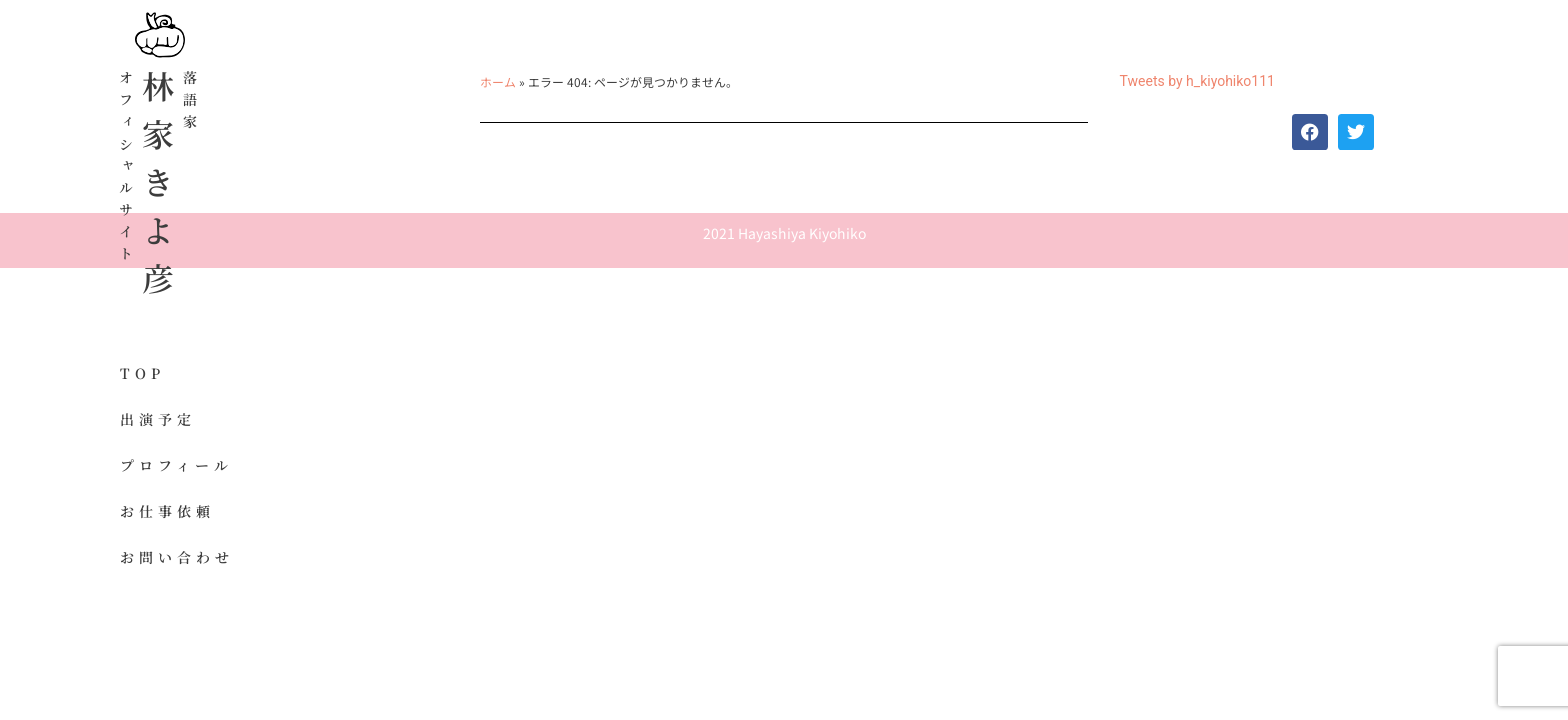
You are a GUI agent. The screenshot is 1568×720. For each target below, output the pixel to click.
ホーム (498, 81)
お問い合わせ (177, 557)
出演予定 (158, 419)
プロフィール (176, 465)
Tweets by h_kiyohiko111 (1197, 81)
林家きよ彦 (158, 190)
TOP (142, 373)
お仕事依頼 (167, 511)
